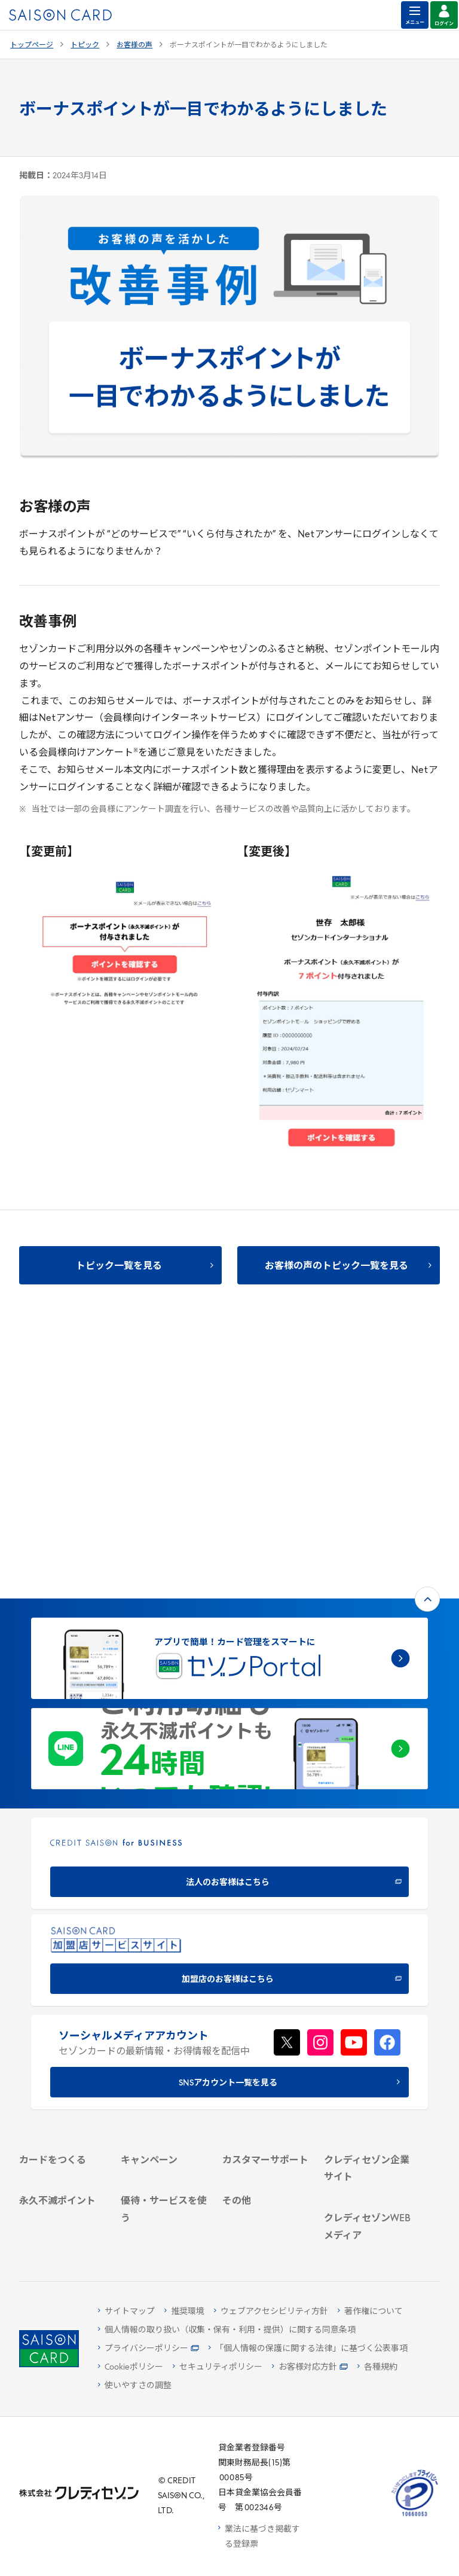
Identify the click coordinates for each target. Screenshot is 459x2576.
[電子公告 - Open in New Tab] (367, 2016)
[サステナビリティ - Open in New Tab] (367, 1985)
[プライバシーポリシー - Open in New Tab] (148, 2349)
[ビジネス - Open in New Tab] (367, 1969)
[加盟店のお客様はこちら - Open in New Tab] (229, 1688)
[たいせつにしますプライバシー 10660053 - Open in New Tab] (415, 2516)
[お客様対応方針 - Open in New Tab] (310, 2367)
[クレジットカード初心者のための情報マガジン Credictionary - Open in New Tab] (367, 2110)
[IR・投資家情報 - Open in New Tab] (367, 2001)
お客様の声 (134, 45)
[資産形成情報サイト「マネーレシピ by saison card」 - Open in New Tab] (367, 2157)
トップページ (31, 45)
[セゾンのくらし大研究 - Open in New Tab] (367, 2191)
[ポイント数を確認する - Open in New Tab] (62, 2232)
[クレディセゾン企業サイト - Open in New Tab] (367, 1932)
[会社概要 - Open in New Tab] (367, 1954)
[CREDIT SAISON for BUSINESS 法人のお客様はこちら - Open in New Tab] (229, 1591)
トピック (85, 45)
